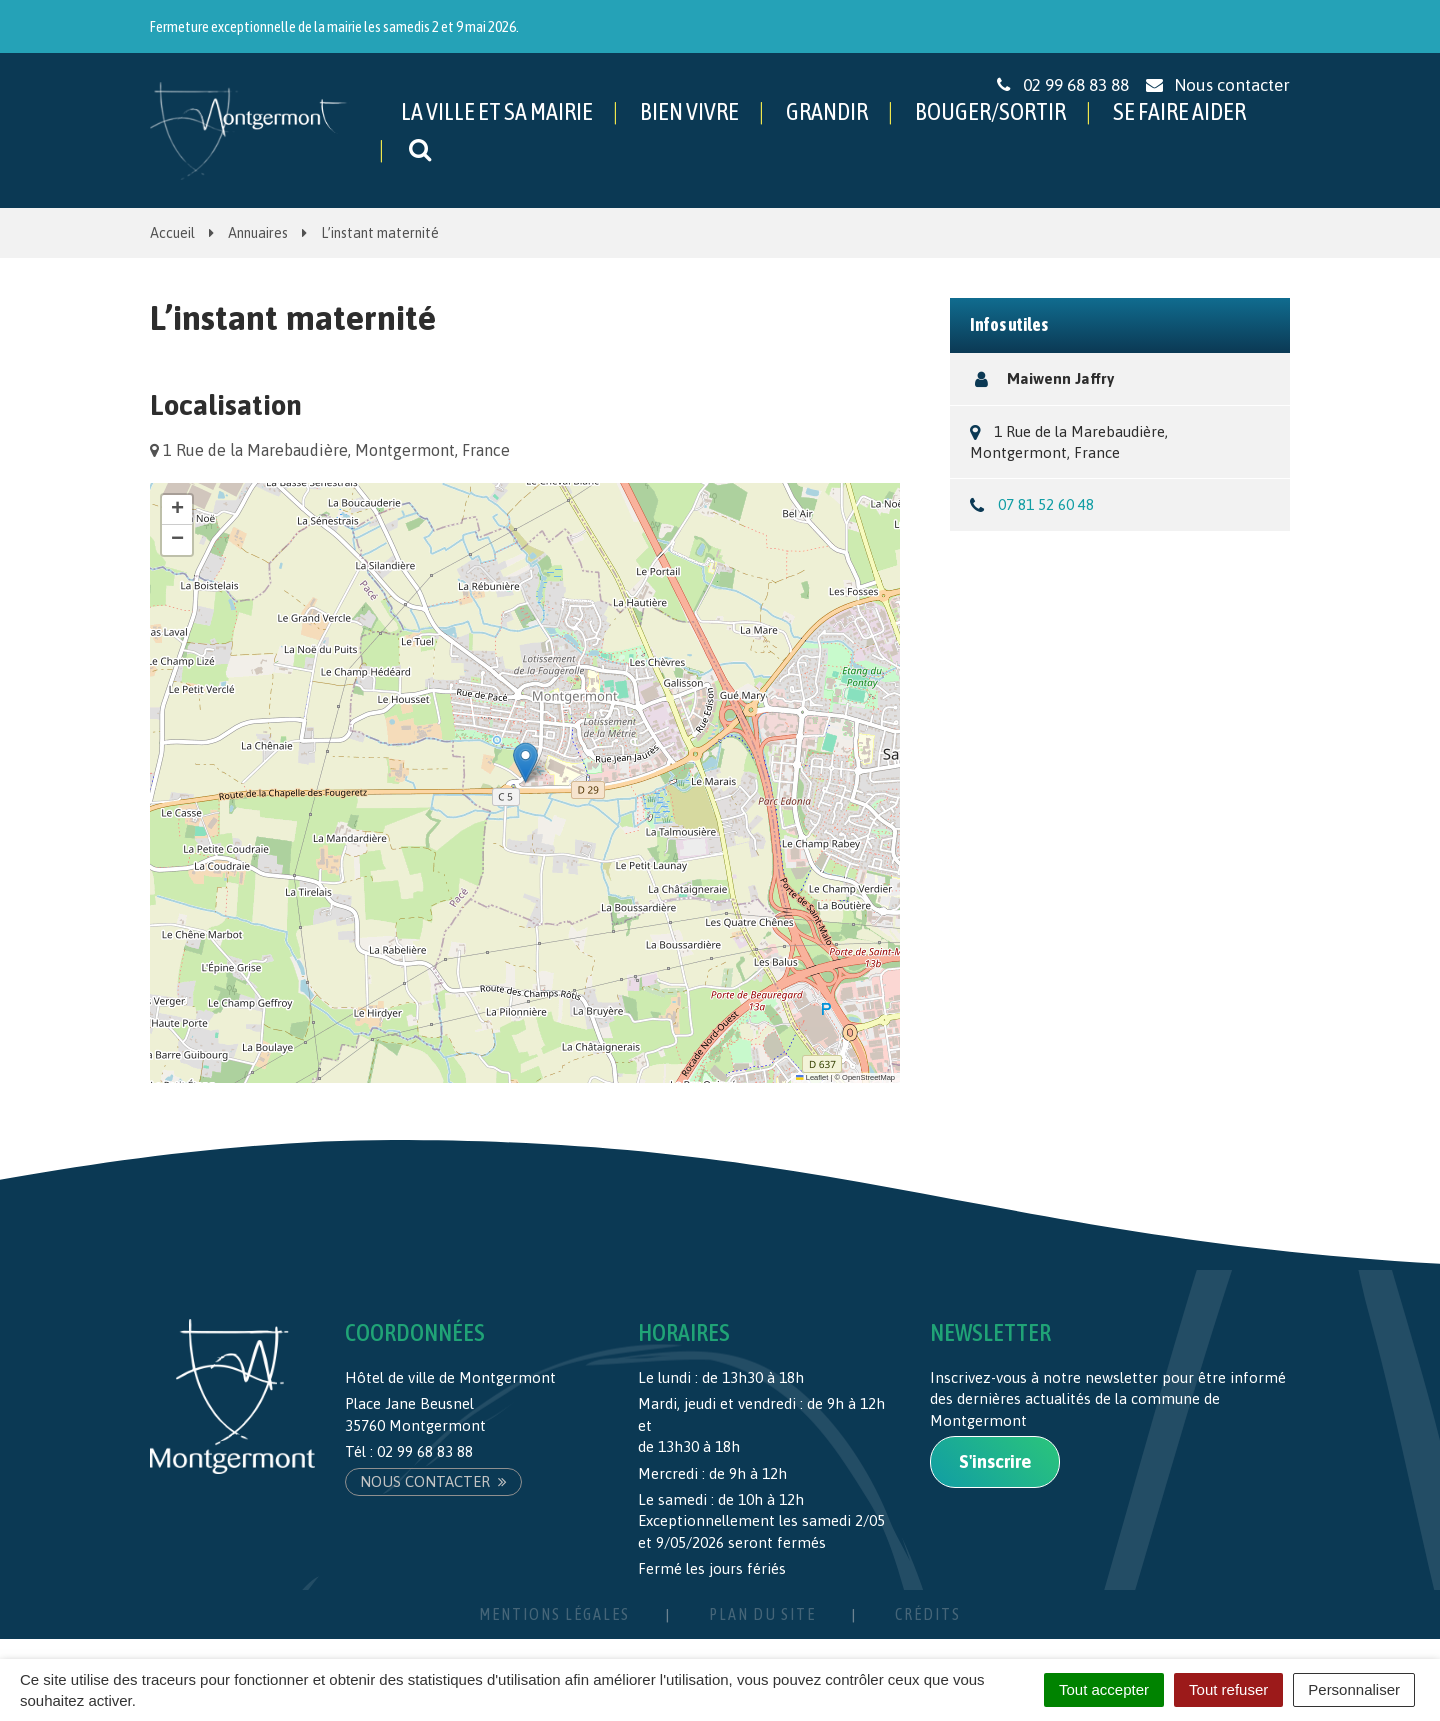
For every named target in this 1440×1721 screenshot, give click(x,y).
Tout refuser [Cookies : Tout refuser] (1228, 1689)
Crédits (928, 1614)
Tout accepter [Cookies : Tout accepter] (1104, 1689)
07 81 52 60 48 (1046, 504)
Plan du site (762, 1614)
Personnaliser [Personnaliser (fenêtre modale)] (1354, 1689)
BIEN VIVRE (689, 111)
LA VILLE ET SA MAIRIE (497, 111)
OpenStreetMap (868, 1077)
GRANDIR (827, 111)
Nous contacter (433, 1481)
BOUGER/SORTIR (990, 111)
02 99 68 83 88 (425, 1451)
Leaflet (812, 1077)
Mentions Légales (554, 1614)
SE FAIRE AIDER (1179, 111)
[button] (525, 762)
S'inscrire (995, 1461)
